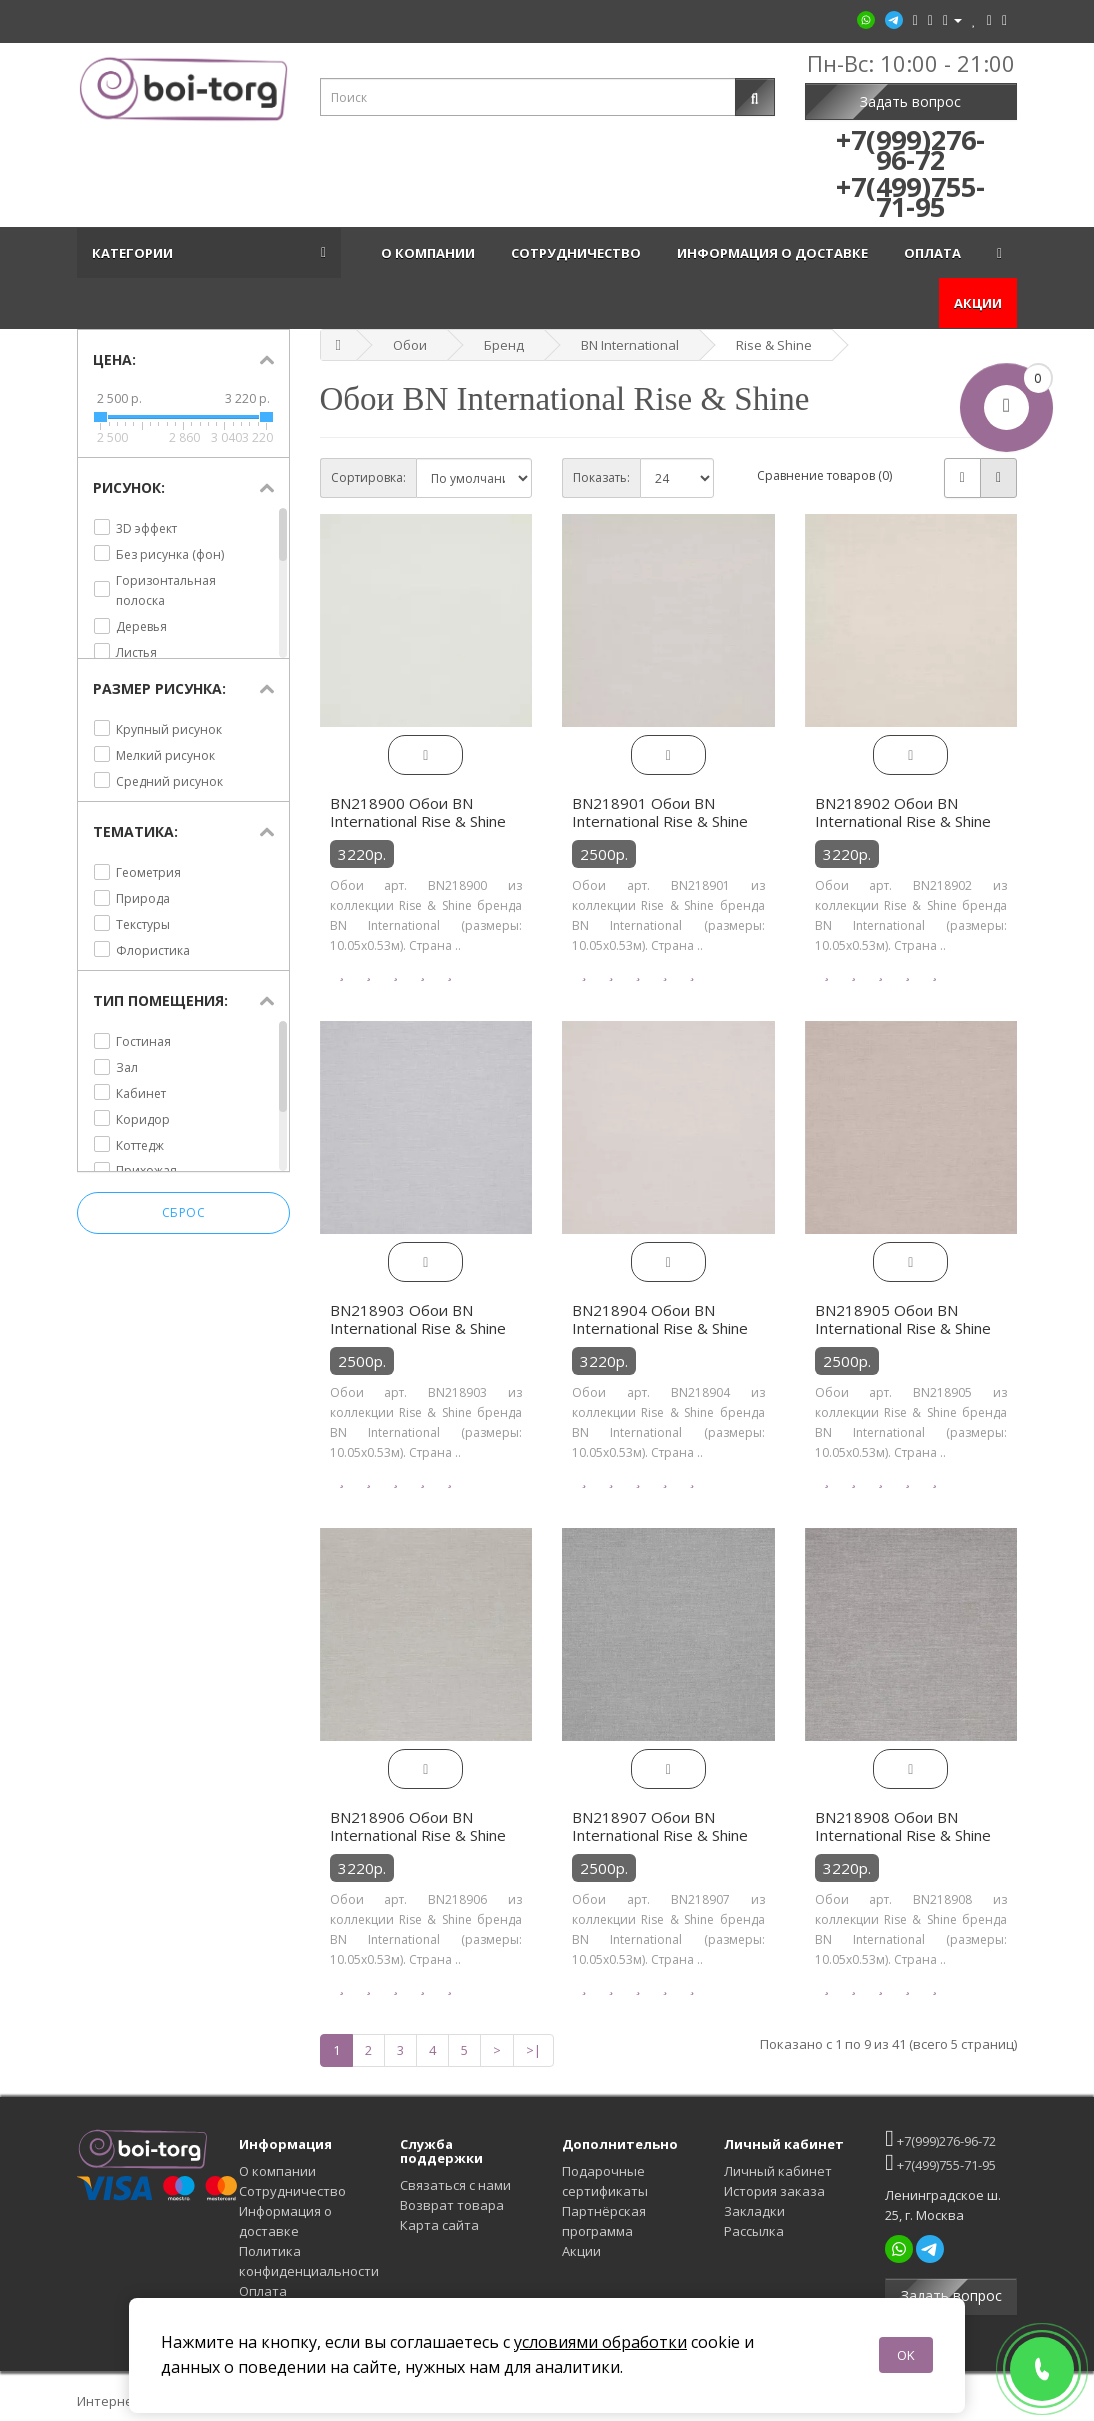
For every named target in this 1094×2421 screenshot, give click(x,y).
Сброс (184, 1213)
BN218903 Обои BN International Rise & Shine (418, 1319)
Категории (135, 253)
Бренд (504, 345)
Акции (978, 303)
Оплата (935, 253)
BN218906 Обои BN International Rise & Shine (418, 1826)
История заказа (774, 2191)
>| (533, 2050)
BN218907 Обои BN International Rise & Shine (660, 1826)
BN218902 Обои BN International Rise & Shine (903, 812)
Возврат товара (452, 2205)
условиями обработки (600, 2342)
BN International (630, 345)
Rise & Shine (774, 345)
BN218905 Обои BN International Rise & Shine (903, 1319)
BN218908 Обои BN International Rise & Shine (903, 1826)
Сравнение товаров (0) (824, 475)
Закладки (754, 2211)
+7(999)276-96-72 (940, 2138)
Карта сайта (439, 2225)
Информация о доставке (775, 253)
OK (906, 2355)
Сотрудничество (579, 253)
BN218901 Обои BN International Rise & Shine (660, 812)
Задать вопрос (910, 101)
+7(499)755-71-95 (940, 2162)
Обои (410, 345)
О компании (431, 253)
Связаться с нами (455, 2185)
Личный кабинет (778, 2171)
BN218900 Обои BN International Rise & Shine (418, 812)
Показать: (601, 477)
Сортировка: (368, 477)
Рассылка (754, 2231)
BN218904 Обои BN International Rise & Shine (660, 1319)
